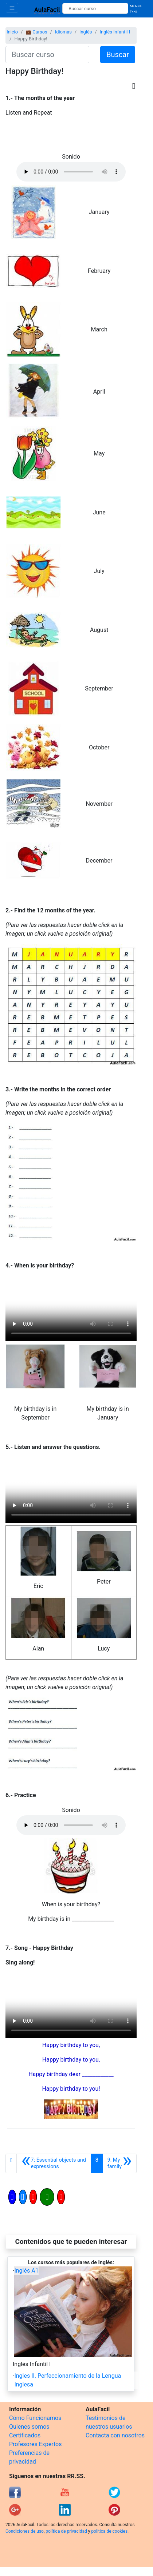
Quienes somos (29, 2426)
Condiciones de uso (24, 2531)
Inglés (85, 32)
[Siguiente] (120, 2163)
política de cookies (109, 2531)
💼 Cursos (36, 32)
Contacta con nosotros (115, 2435)
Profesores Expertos (35, 2444)
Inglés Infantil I (115, 32)
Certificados (24, 2435)
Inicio (12, 32)
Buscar (117, 54)
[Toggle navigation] (12, 8)
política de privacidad (66, 2531)
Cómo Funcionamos (35, 2417)
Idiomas (63, 32)
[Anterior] (53, 2163)
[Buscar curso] (95, 8)
